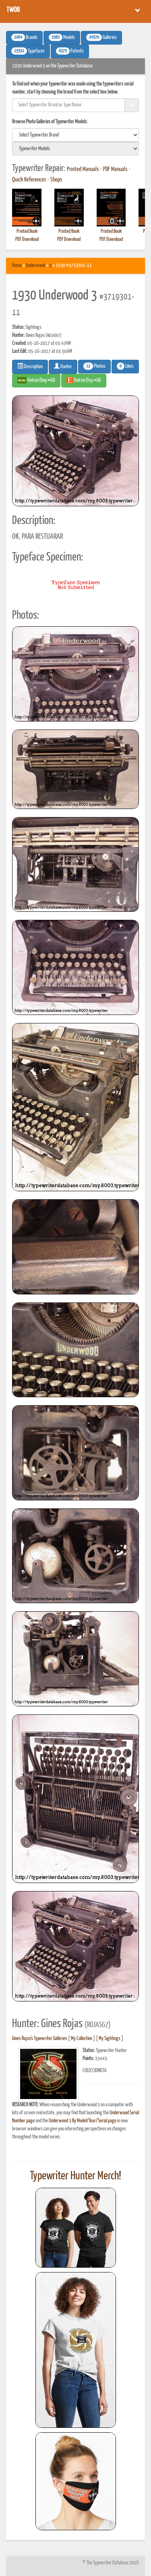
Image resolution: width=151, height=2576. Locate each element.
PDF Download (27, 239)
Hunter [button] (63, 366)
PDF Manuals (115, 169)
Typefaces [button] (28, 51)
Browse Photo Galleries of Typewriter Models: (50, 121)
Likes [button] (125, 366)
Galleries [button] (101, 37)
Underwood (35, 265)
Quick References (29, 180)
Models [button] (62, 37)
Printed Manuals (83, 169)
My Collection (81, 2038)
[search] (75, 135)
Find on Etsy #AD (83, 380)
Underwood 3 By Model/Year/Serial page (82, 2121)
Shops (56, 180)
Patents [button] (70, 51)
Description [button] (30, 366)
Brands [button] (24, 37)
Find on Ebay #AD (36, 380)
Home (17, 265)
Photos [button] (94, 366)
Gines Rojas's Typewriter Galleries (39, 2038)
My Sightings (109, 2038)
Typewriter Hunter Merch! (75, 2176)
